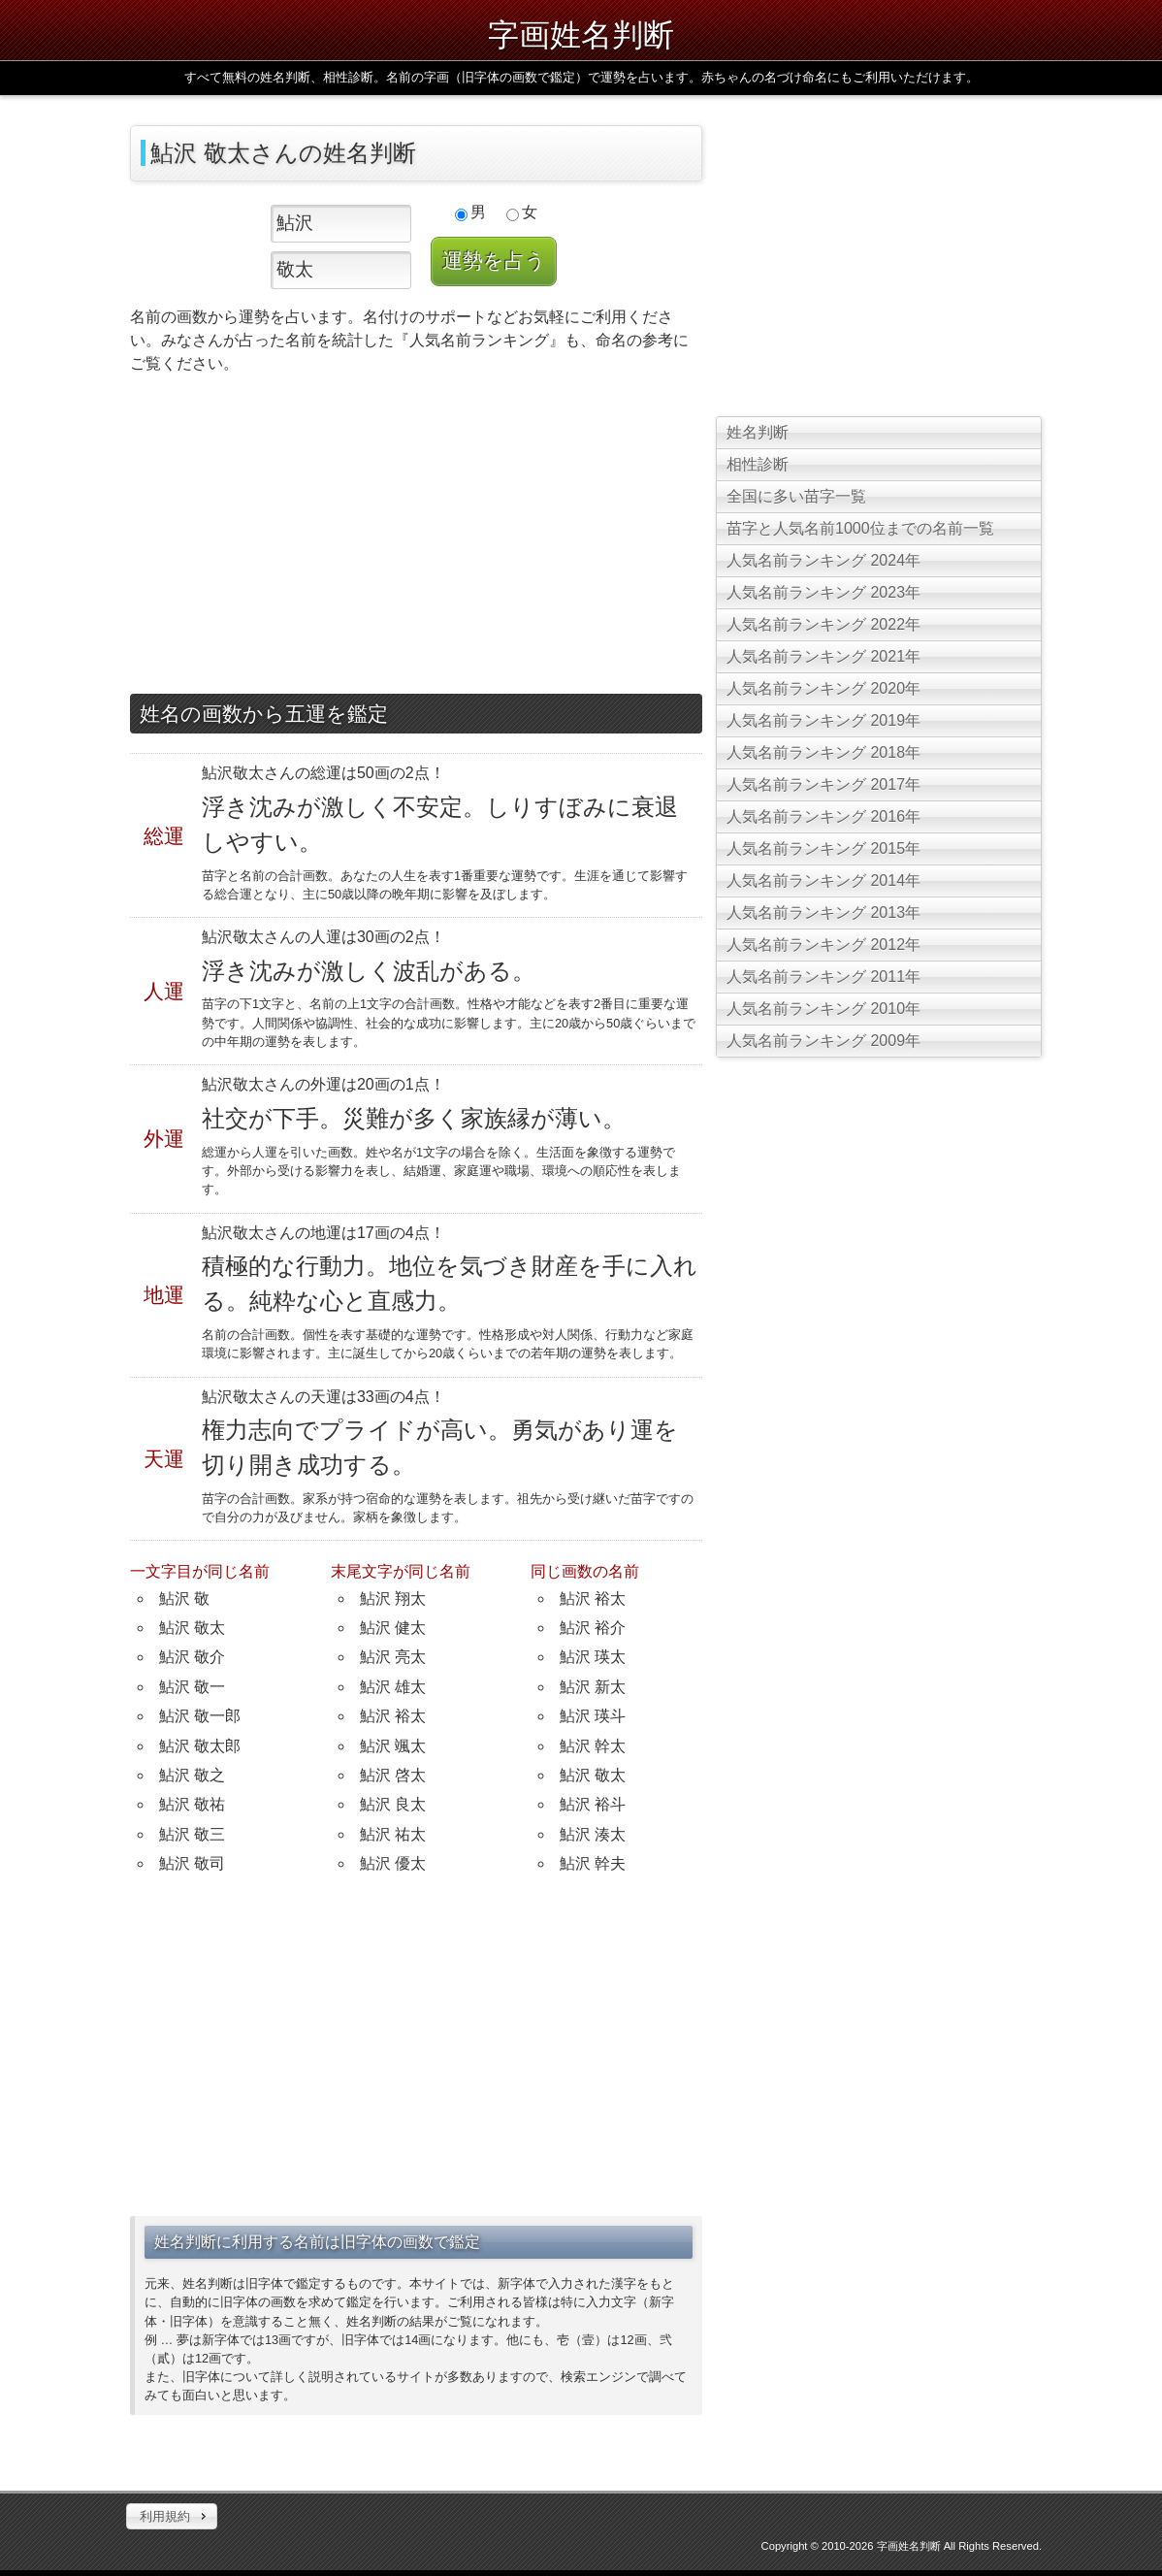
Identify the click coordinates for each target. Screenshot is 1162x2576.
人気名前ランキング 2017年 (823, 784)
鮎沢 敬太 (192, 1627)
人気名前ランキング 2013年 (823, 912)
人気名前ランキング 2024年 (823, 560)
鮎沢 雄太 (393, 1687)
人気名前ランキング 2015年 (823, 848)
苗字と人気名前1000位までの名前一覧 (860, 528)
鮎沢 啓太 (393, 1775)
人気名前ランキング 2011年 (823, 976)
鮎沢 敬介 (192, 1656)
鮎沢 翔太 (393, 1598)
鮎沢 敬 (184, 1598)
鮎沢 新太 (593, 1687)
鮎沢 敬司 (192, 1863)
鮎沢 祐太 (393, 1834)
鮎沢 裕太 (393, 1716)
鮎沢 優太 (393, 1863)
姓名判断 (757, 432)
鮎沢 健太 (393, 1627)
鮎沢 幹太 (593, 1746)
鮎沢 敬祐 (192, 1804)
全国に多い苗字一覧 (796, 496)
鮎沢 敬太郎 (200, 1746)
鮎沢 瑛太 (593, 1656)
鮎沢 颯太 (393, 1746)
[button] (171, 2516)
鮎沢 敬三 (192, 1834)
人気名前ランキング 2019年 (823, 720)
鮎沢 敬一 (192, 1687)
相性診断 (757, 464)
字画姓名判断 (581, 34)
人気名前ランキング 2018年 (823, 752)
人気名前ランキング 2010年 (823, 1008)
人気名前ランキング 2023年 (823, 592)
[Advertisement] (416, 538)
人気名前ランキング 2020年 (823, 688)
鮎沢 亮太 (393, 1656)
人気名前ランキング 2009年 (823, 1040)
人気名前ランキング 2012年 (823, 944)
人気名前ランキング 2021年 (823, 656)
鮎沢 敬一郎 (200, 1716)
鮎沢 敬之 (192, 1775)
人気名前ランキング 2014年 (823, 880)
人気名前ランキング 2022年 (823, 624)
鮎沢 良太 (393, 1804)
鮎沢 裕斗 (593, 1804)
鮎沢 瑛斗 (593, 1716)
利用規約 (165, 2516)
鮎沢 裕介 (593, 1627)
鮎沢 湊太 (593, 1834)
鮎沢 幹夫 (593, 1863)
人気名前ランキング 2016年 (823, 816)
